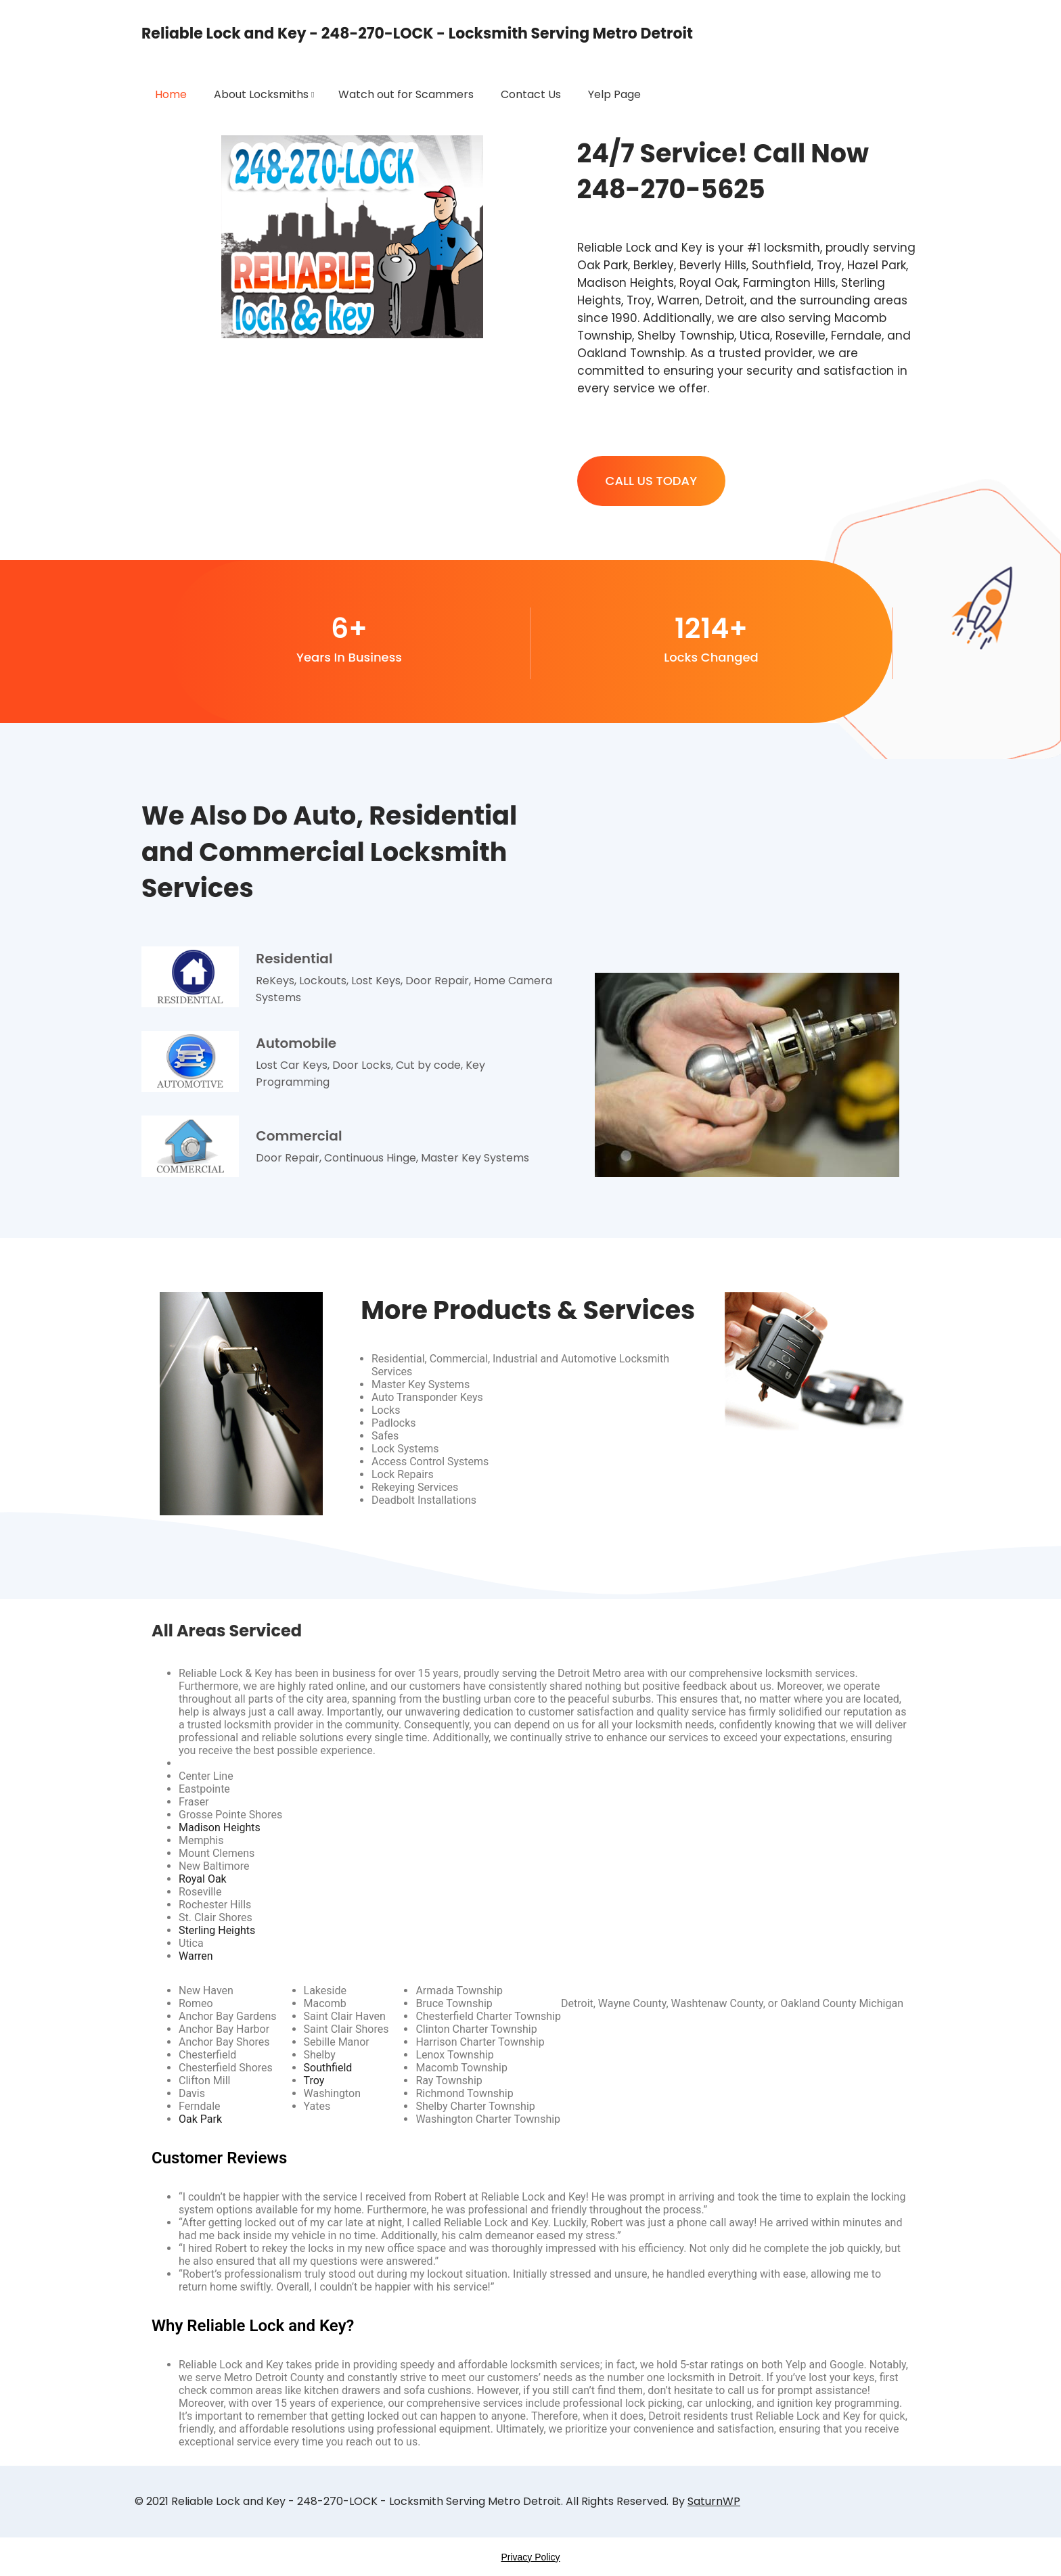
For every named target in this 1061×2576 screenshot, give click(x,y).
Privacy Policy (530, 2557)
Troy (314, 2080)
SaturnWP (713, 2501)
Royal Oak (203, 1878)
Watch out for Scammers (406, 94)
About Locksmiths (261, 94)
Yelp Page (614, 94)
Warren (196, 1956)
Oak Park (200, 2119)
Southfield (328, 2067)
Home (171, 94)
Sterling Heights (217, 1930)
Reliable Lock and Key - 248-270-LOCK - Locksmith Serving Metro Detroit (417, 33)
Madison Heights (220, 1827)
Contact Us (531, 94)
